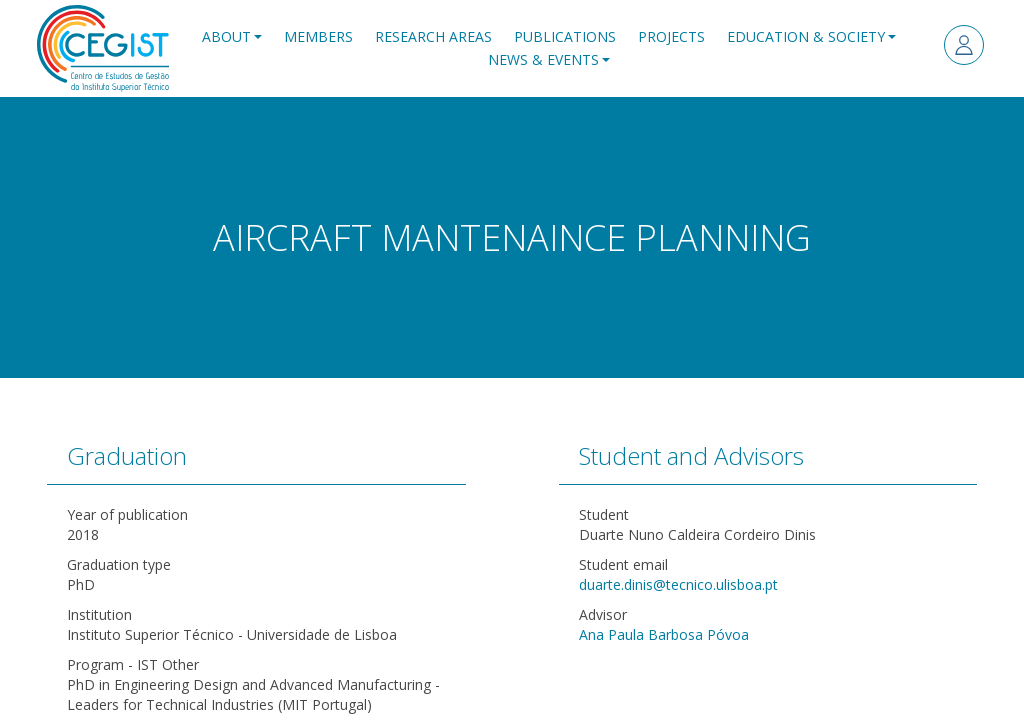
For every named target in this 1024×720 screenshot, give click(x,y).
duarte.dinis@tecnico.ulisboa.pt (678, 584)
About (226, 36)
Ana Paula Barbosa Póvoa (664, 634)
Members (318, 36)
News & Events (543, 59)
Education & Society (806, 36)
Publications (565, 36)
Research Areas (433, 36)
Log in (964, 45)
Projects (671, 36)
